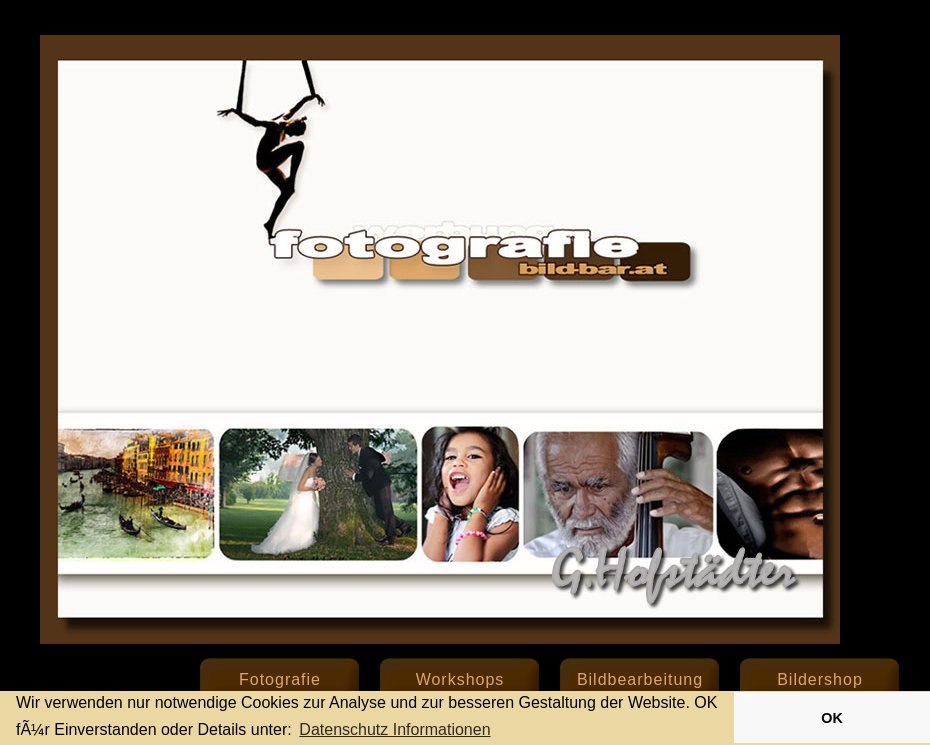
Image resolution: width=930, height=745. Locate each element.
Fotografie (280, 679)
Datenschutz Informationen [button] (394, 729)
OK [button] (832, 718)
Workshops (460, 679)
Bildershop (820, 679)
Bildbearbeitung (640, 679)
